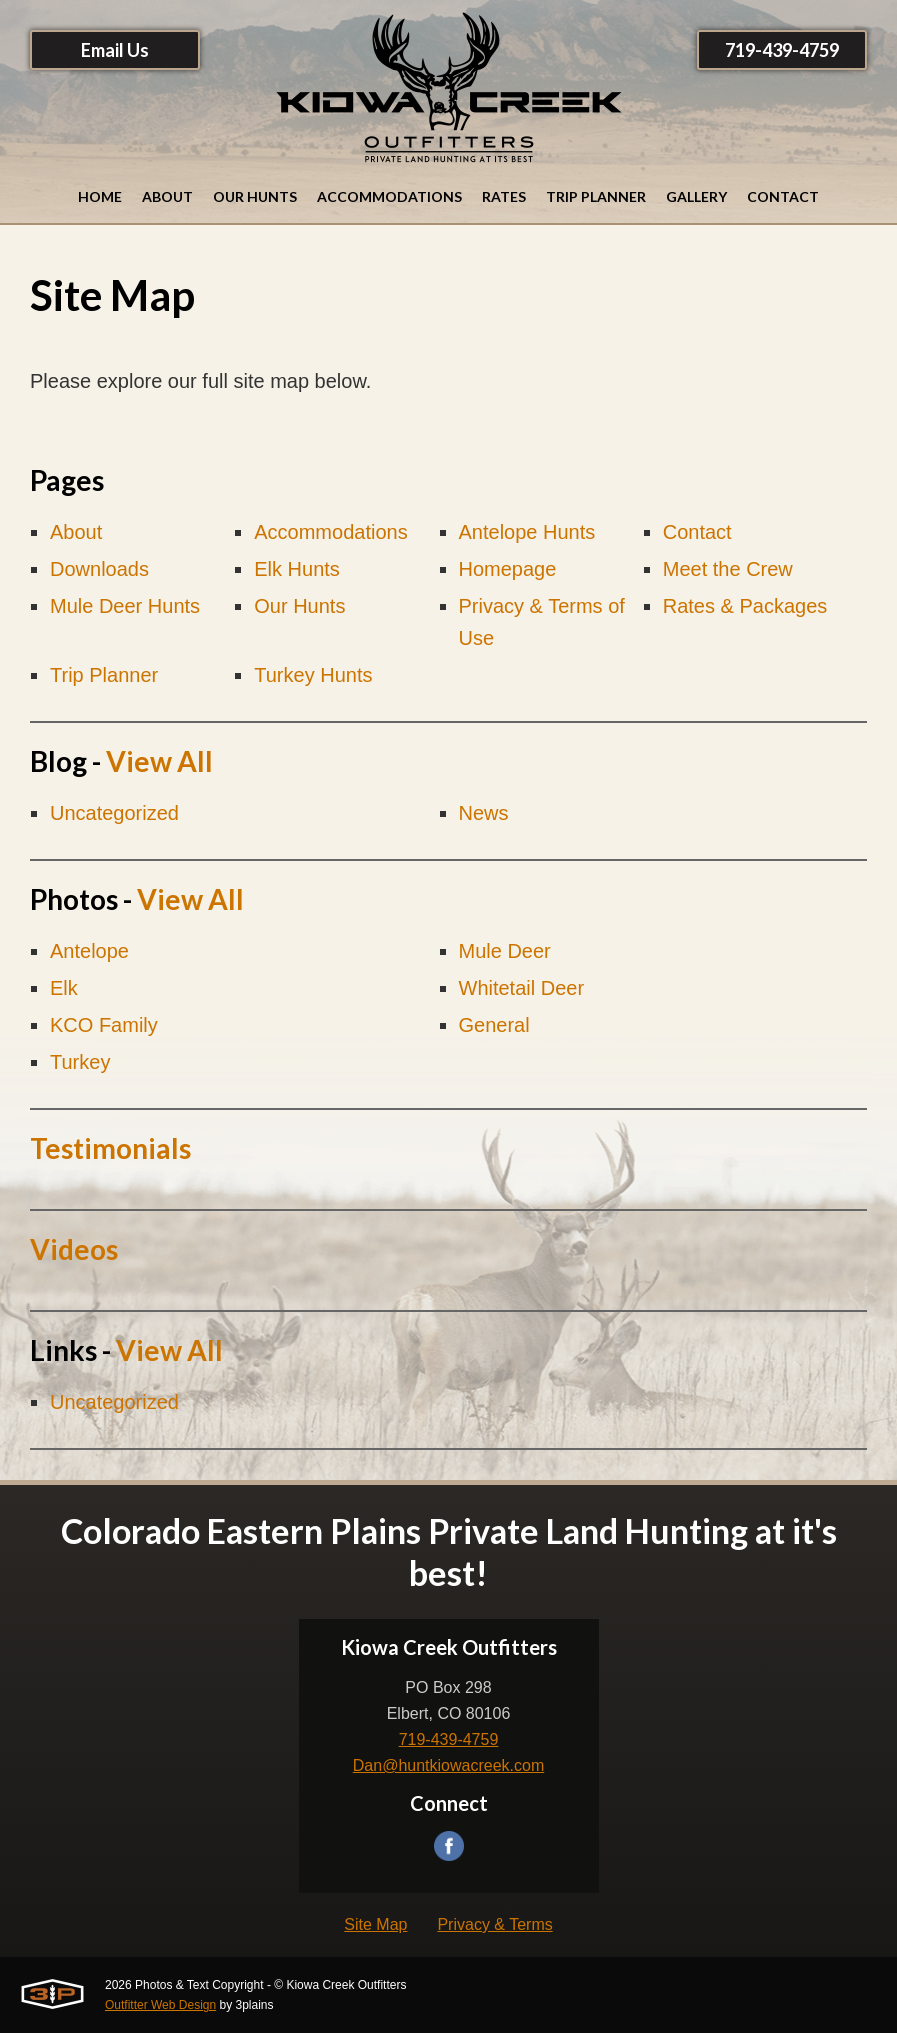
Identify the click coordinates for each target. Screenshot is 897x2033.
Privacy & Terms (494, 1924)
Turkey (80, 1062)
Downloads (99, 569)
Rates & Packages (745, 606)
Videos (74, 1249)
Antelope (89, 951)
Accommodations (330, 532)
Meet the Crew (728, 569)
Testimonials (110, 1148)
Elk (64, 988)
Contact (697, 532)
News (484, 813)
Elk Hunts (297, 569)
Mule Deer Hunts (125, 606)
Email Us (115, 50)
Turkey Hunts (313, 675)
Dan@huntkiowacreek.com (448, 1765)
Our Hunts (299, 606)
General (494, 1025)
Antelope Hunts (527, 532)
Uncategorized (114, 813)
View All (159, 761)
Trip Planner (104, 675)
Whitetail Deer (522, 988)
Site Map (375, 1924)
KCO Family (104, 1025)
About (76, 532)
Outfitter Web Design (160, 2005)
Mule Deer (505, 951)
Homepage (508, 569)
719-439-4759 (782, 50)
